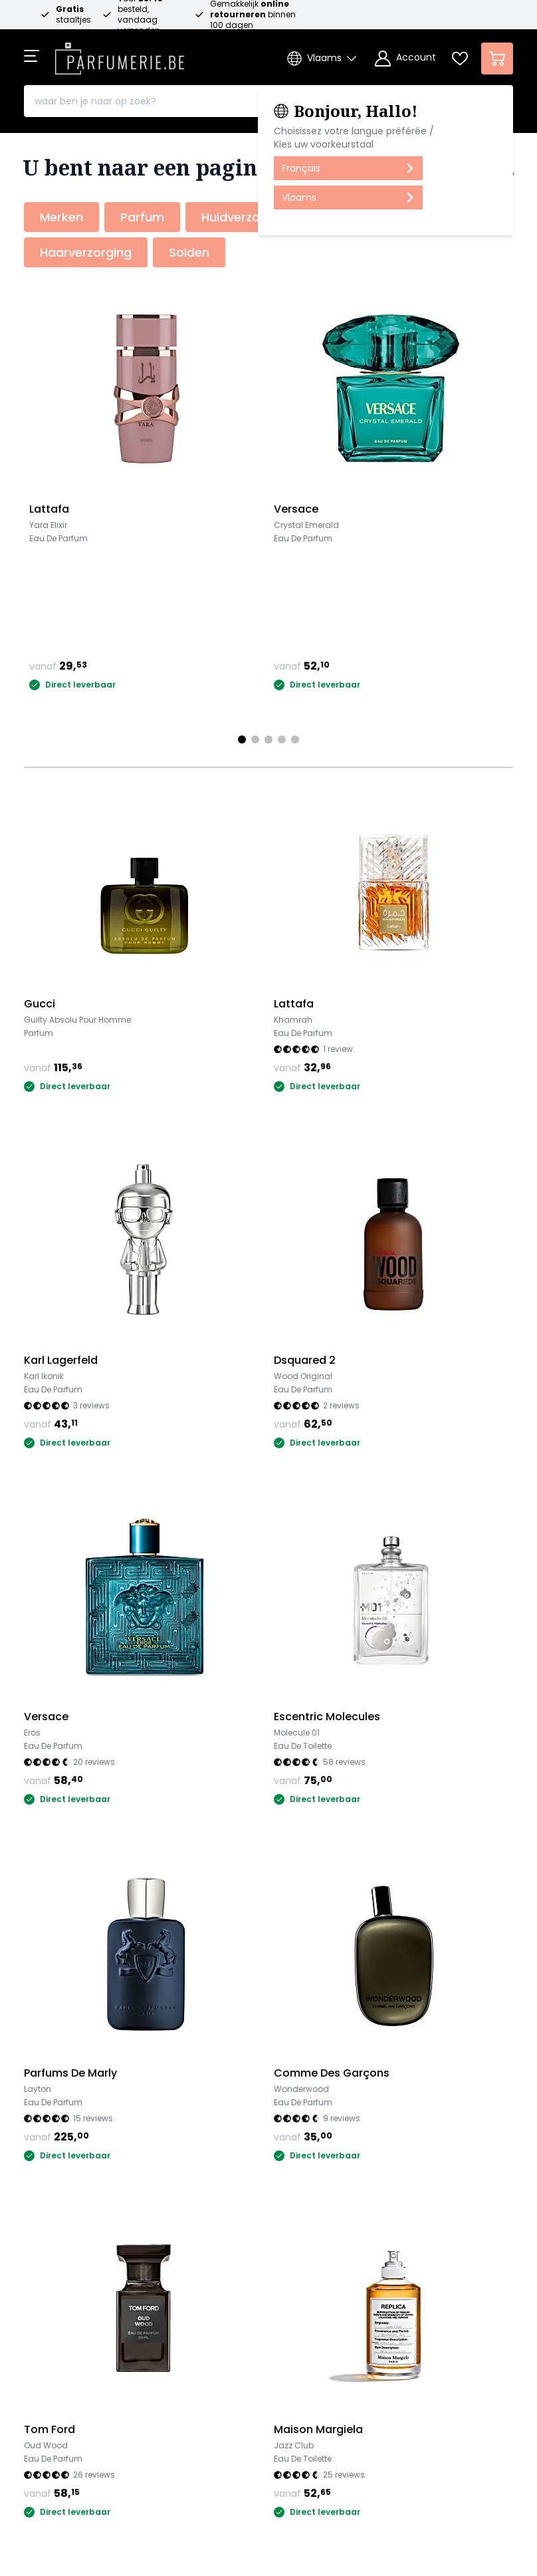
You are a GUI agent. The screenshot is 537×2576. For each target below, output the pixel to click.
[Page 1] (242, 739)
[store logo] (119, 54)
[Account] (405, 58)
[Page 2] (255, 739)
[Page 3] (268, 739)
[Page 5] (295, 739)
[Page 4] (282, 739)
